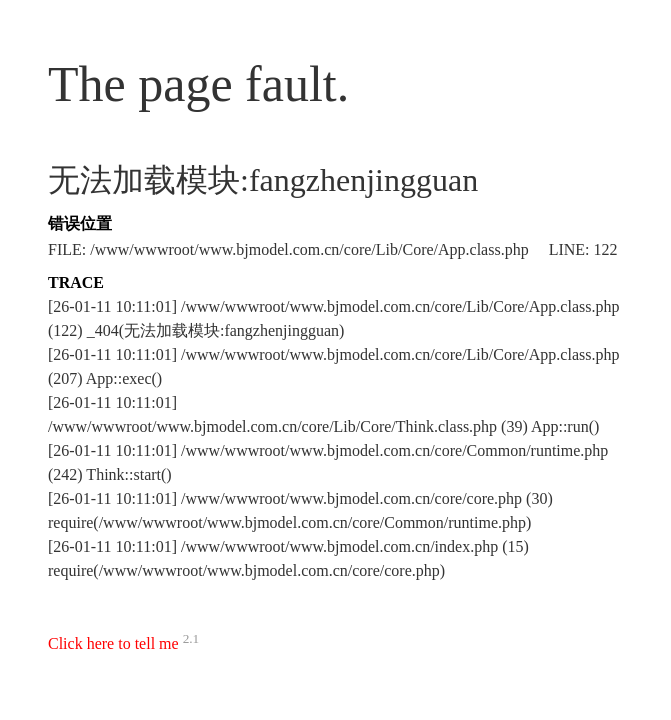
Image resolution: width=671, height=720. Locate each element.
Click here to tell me (113, 643)
